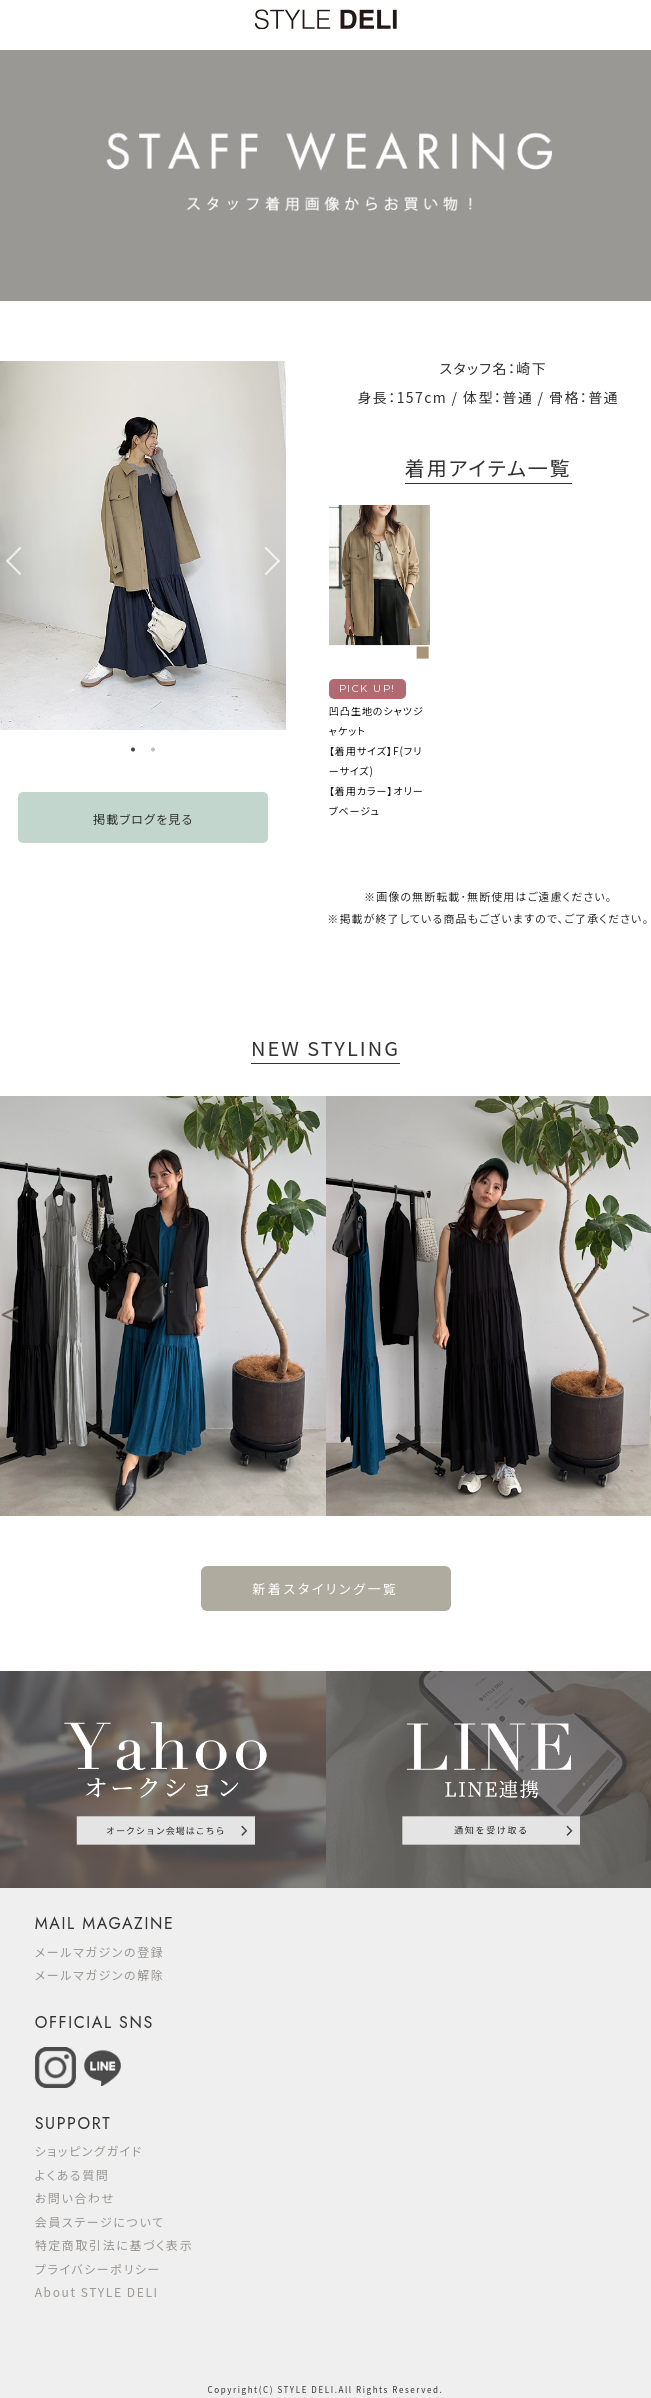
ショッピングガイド (89, 2150)
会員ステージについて (100, 2221)
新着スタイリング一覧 (325, 1588)
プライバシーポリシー (98, 2268)
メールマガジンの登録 (100, 1951)
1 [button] (133, 752)
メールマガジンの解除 (100, 1974)
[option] (143, 545)
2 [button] (153, 752)
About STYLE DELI (97, 2291)
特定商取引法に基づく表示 (114, 2244)
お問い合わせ (75, 2197)
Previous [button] (10, 561)
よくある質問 (72, 2174)
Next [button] (276, 561)
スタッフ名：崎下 (493, 368)
